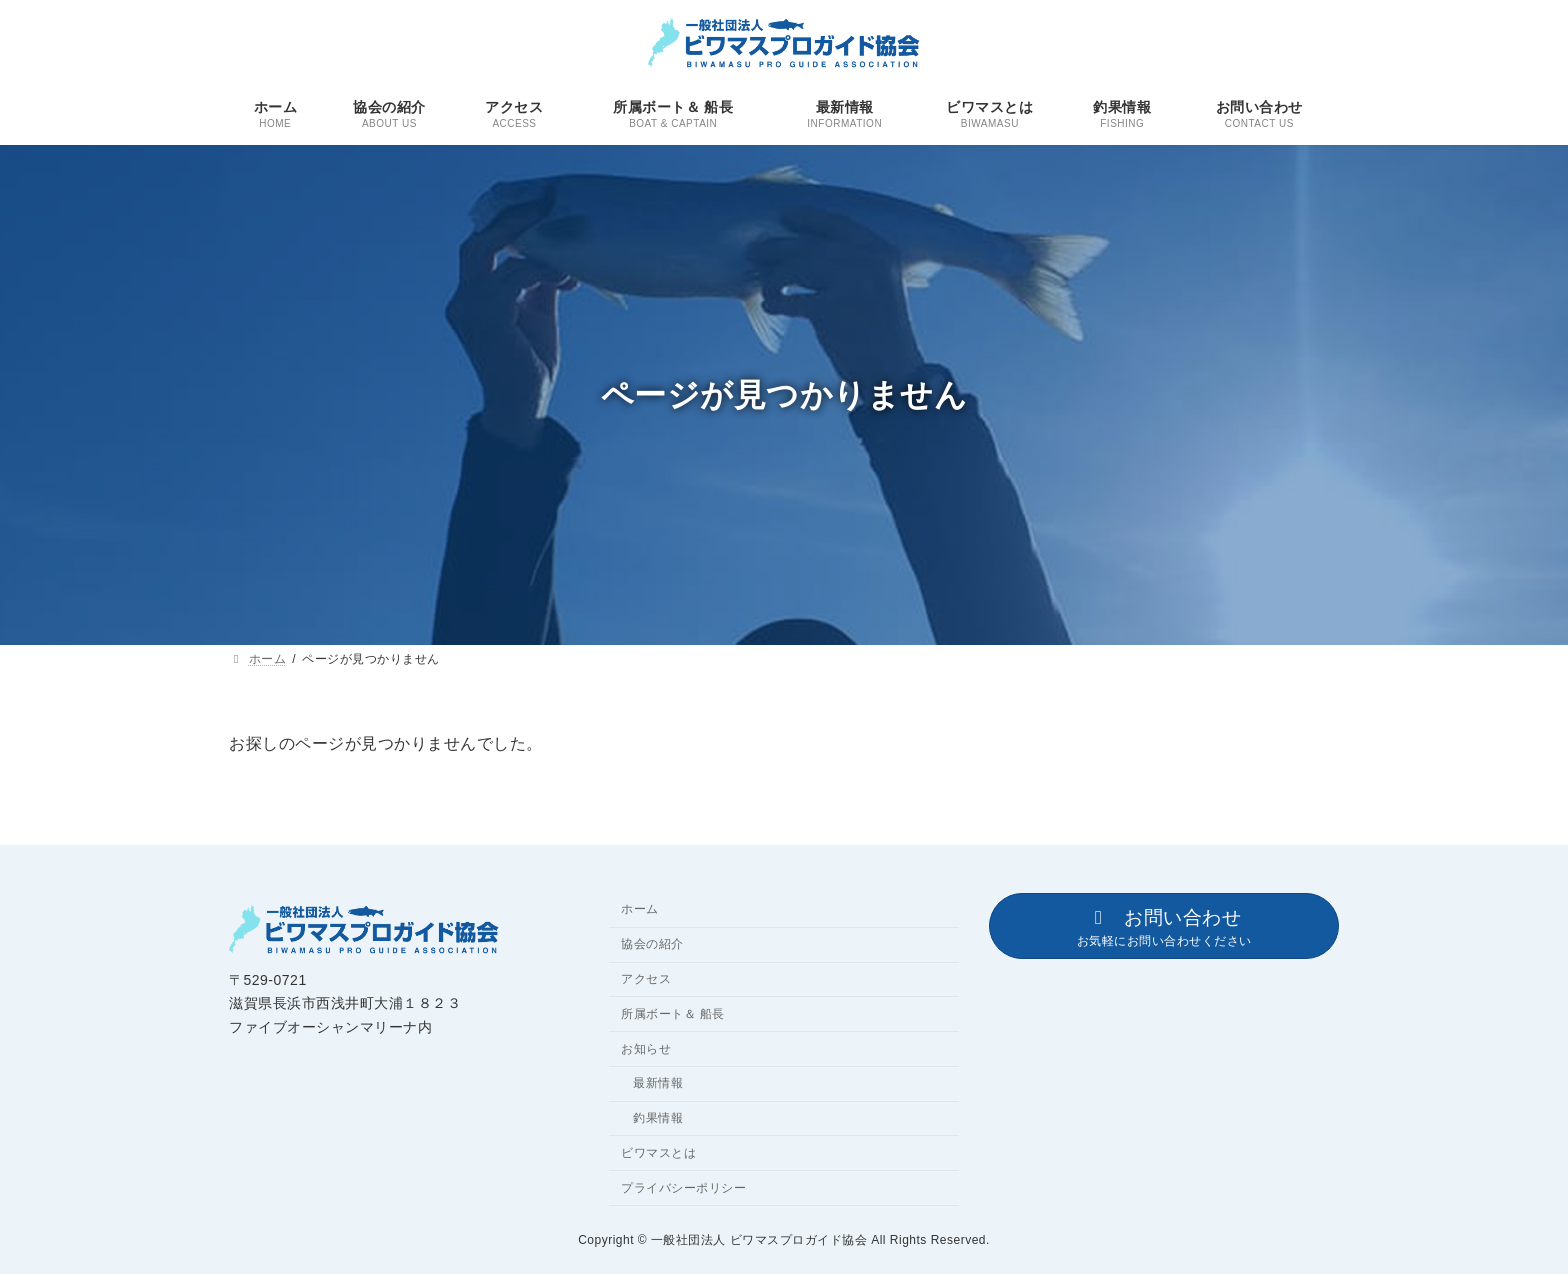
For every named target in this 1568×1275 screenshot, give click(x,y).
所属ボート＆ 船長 (673, 1014)
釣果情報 (658, 1118)
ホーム (640, 910)
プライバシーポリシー (683, 1188)
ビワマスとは (658, 1153)
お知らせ (646, 1049)
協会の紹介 (652, 945)
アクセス (646, 979)
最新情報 (658, 1084)
